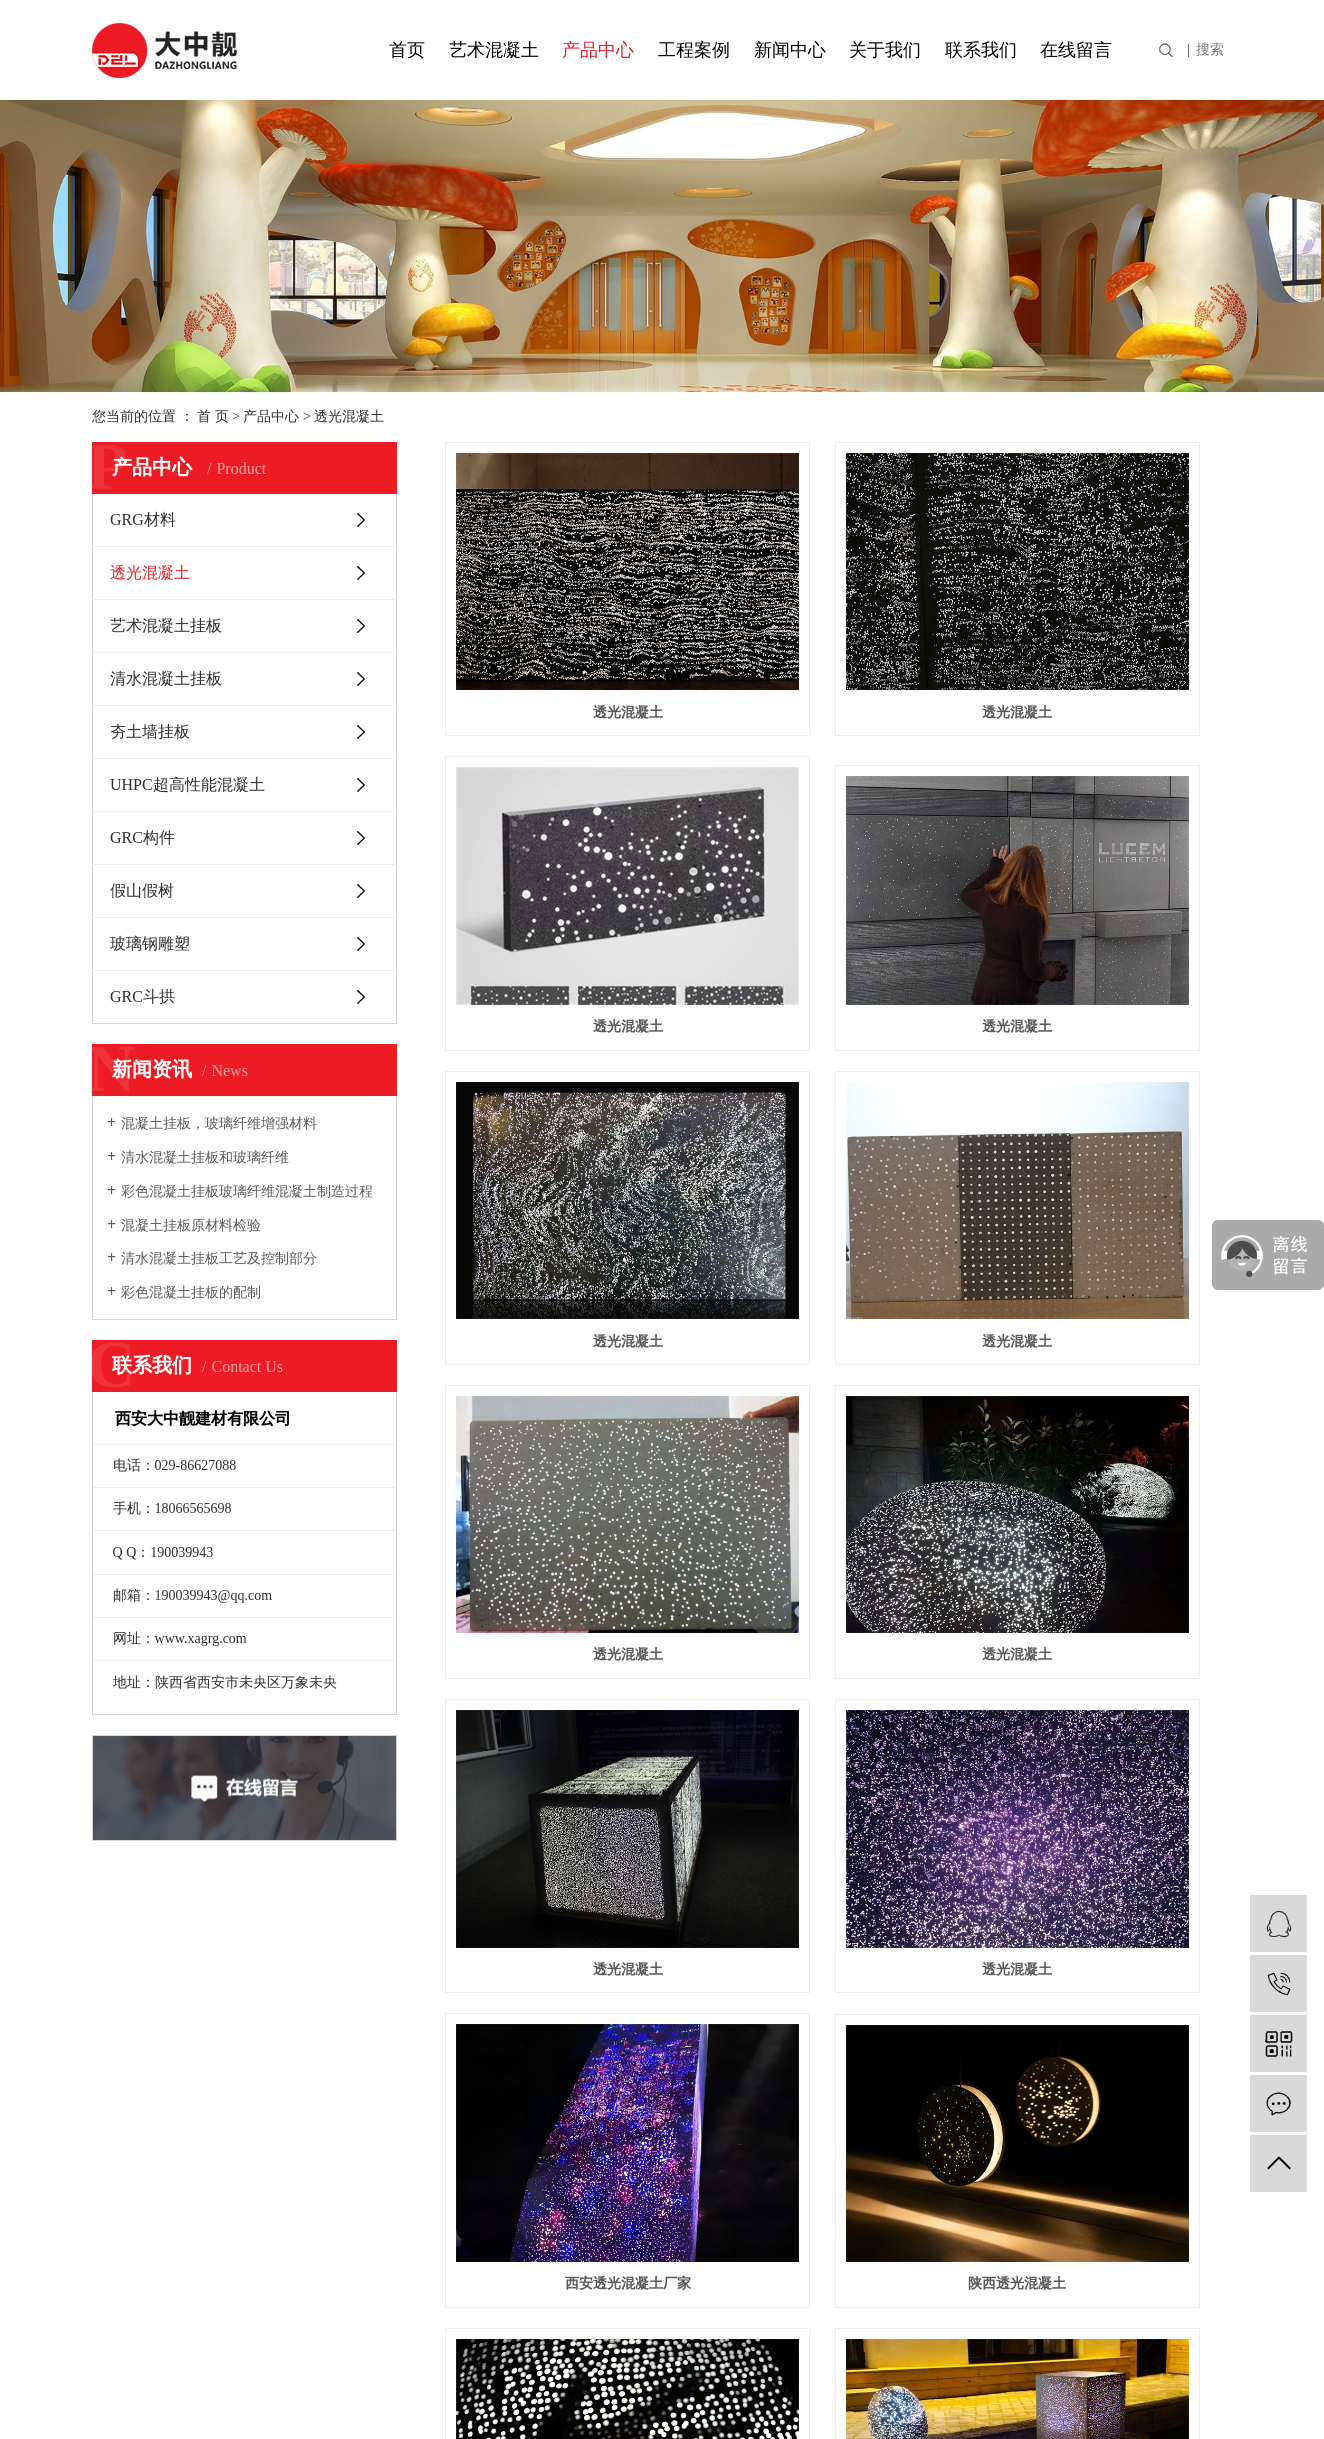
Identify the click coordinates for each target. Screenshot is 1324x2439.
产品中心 (598, 50)
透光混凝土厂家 (1109, 1557)
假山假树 (142, 890)
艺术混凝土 (494, 50)
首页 (407, 50)
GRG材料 (143, 519)
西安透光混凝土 (568, 1557)
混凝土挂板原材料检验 (191, 1225)
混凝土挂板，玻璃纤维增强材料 (219, 1123)
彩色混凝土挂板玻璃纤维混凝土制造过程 (247, 1191)
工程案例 (694, 50)
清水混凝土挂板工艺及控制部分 (219, 1258)
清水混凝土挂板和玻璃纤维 (205, 1157)
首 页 (213, 416)
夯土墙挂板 (150, 731)
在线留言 (1076, 50)
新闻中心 (790, 50)
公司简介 (124, 1993)
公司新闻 (497, 1993)
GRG (358, 2057)
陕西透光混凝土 (1109, 1325)
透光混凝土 (349, 416)
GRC (357, 2089)
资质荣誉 (124, 2025)
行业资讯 (497, 2025)
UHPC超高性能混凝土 (187, 784)
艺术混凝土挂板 (166, 625)
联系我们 (981, 50)
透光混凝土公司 (838, 1557)
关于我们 (885, 50)
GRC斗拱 (142, 996)
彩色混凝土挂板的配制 (191, 1292)
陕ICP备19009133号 (569, 2396)
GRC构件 (142, 837)
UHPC (362, 2025)
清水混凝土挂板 (166, 678)
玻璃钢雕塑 (150, 943)
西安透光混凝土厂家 (838, 1325)
